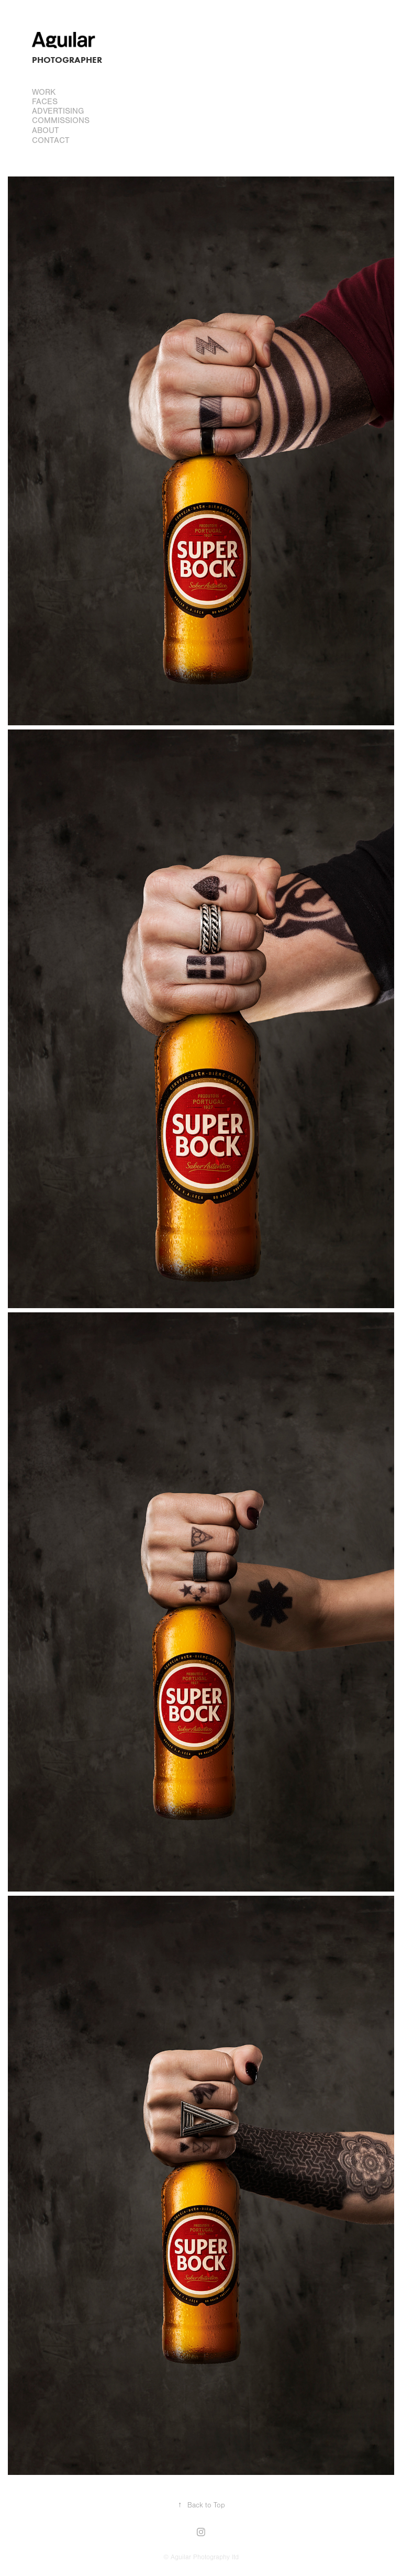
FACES (45, 101)
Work (43, 92)
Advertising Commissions (61, 115)
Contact (51, 140)
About (45, 130)
